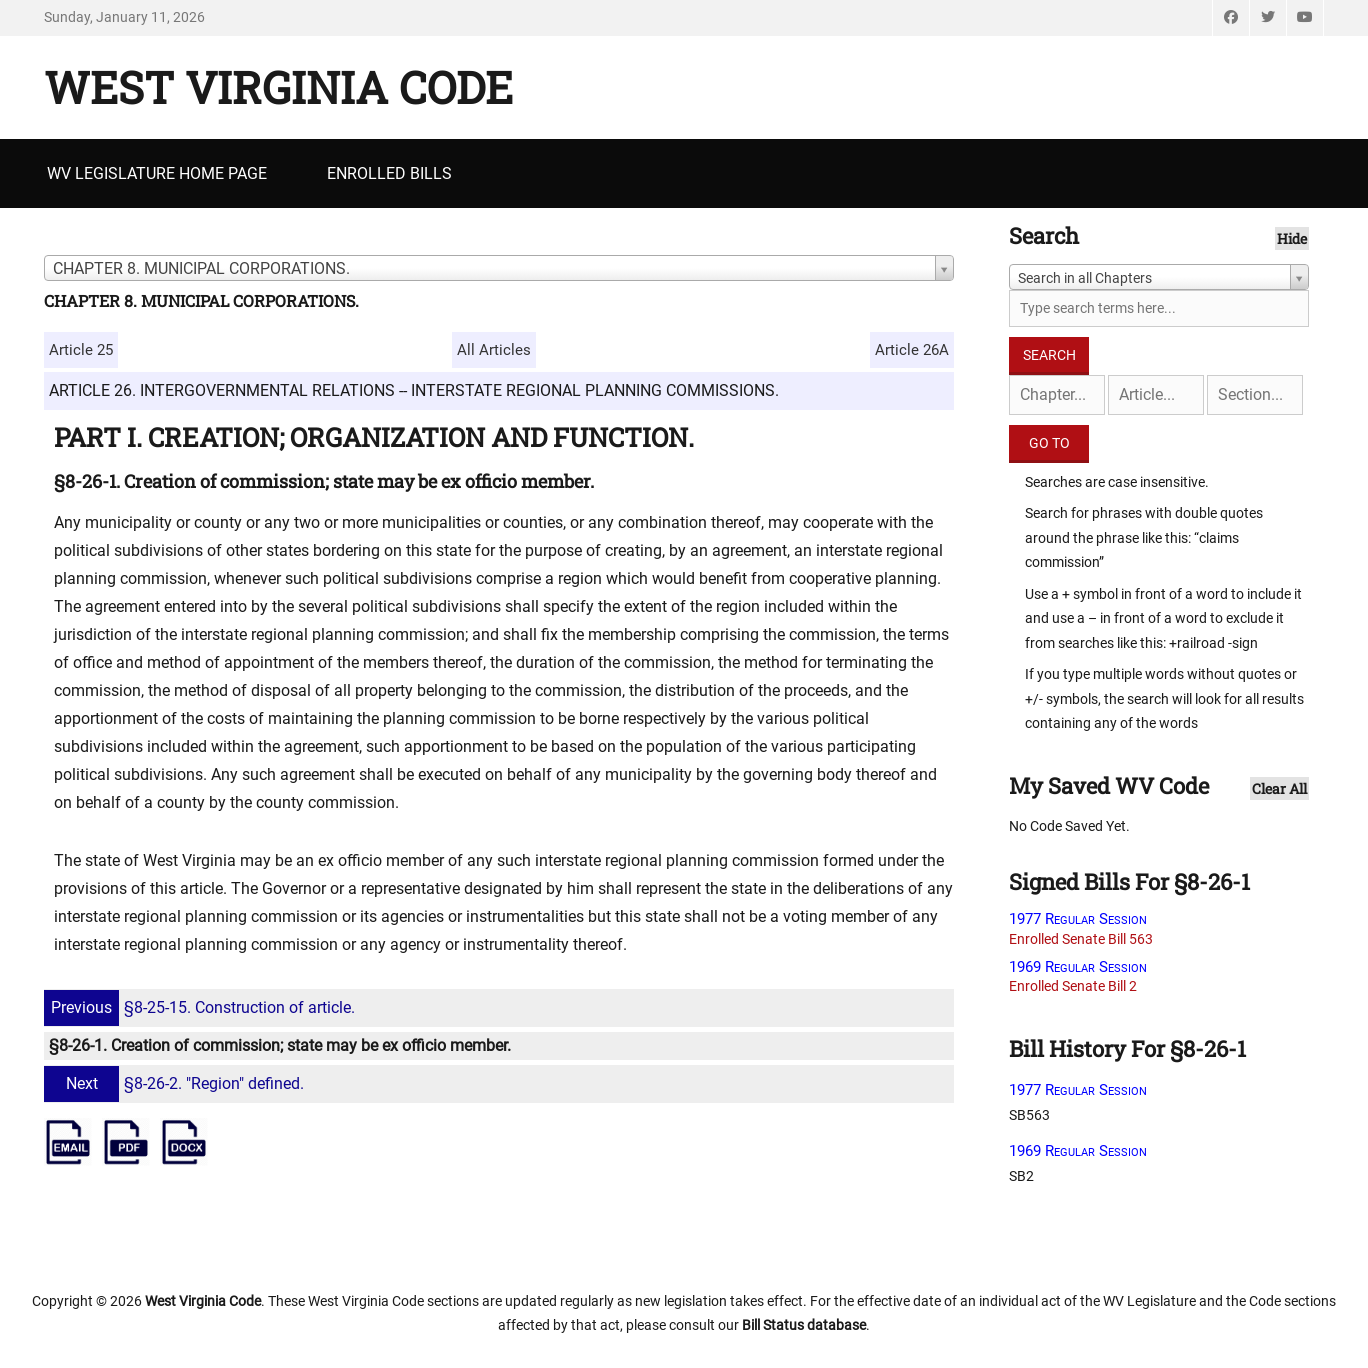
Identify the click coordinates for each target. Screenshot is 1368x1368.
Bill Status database (804, 1325)
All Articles (494, 350)
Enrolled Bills (389, 173)
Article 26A (912, 350)
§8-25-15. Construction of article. (202, 1007)
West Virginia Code (278, 87)
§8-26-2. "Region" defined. (176, 1083)
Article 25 (81, 350)
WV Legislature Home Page (157, 173)
